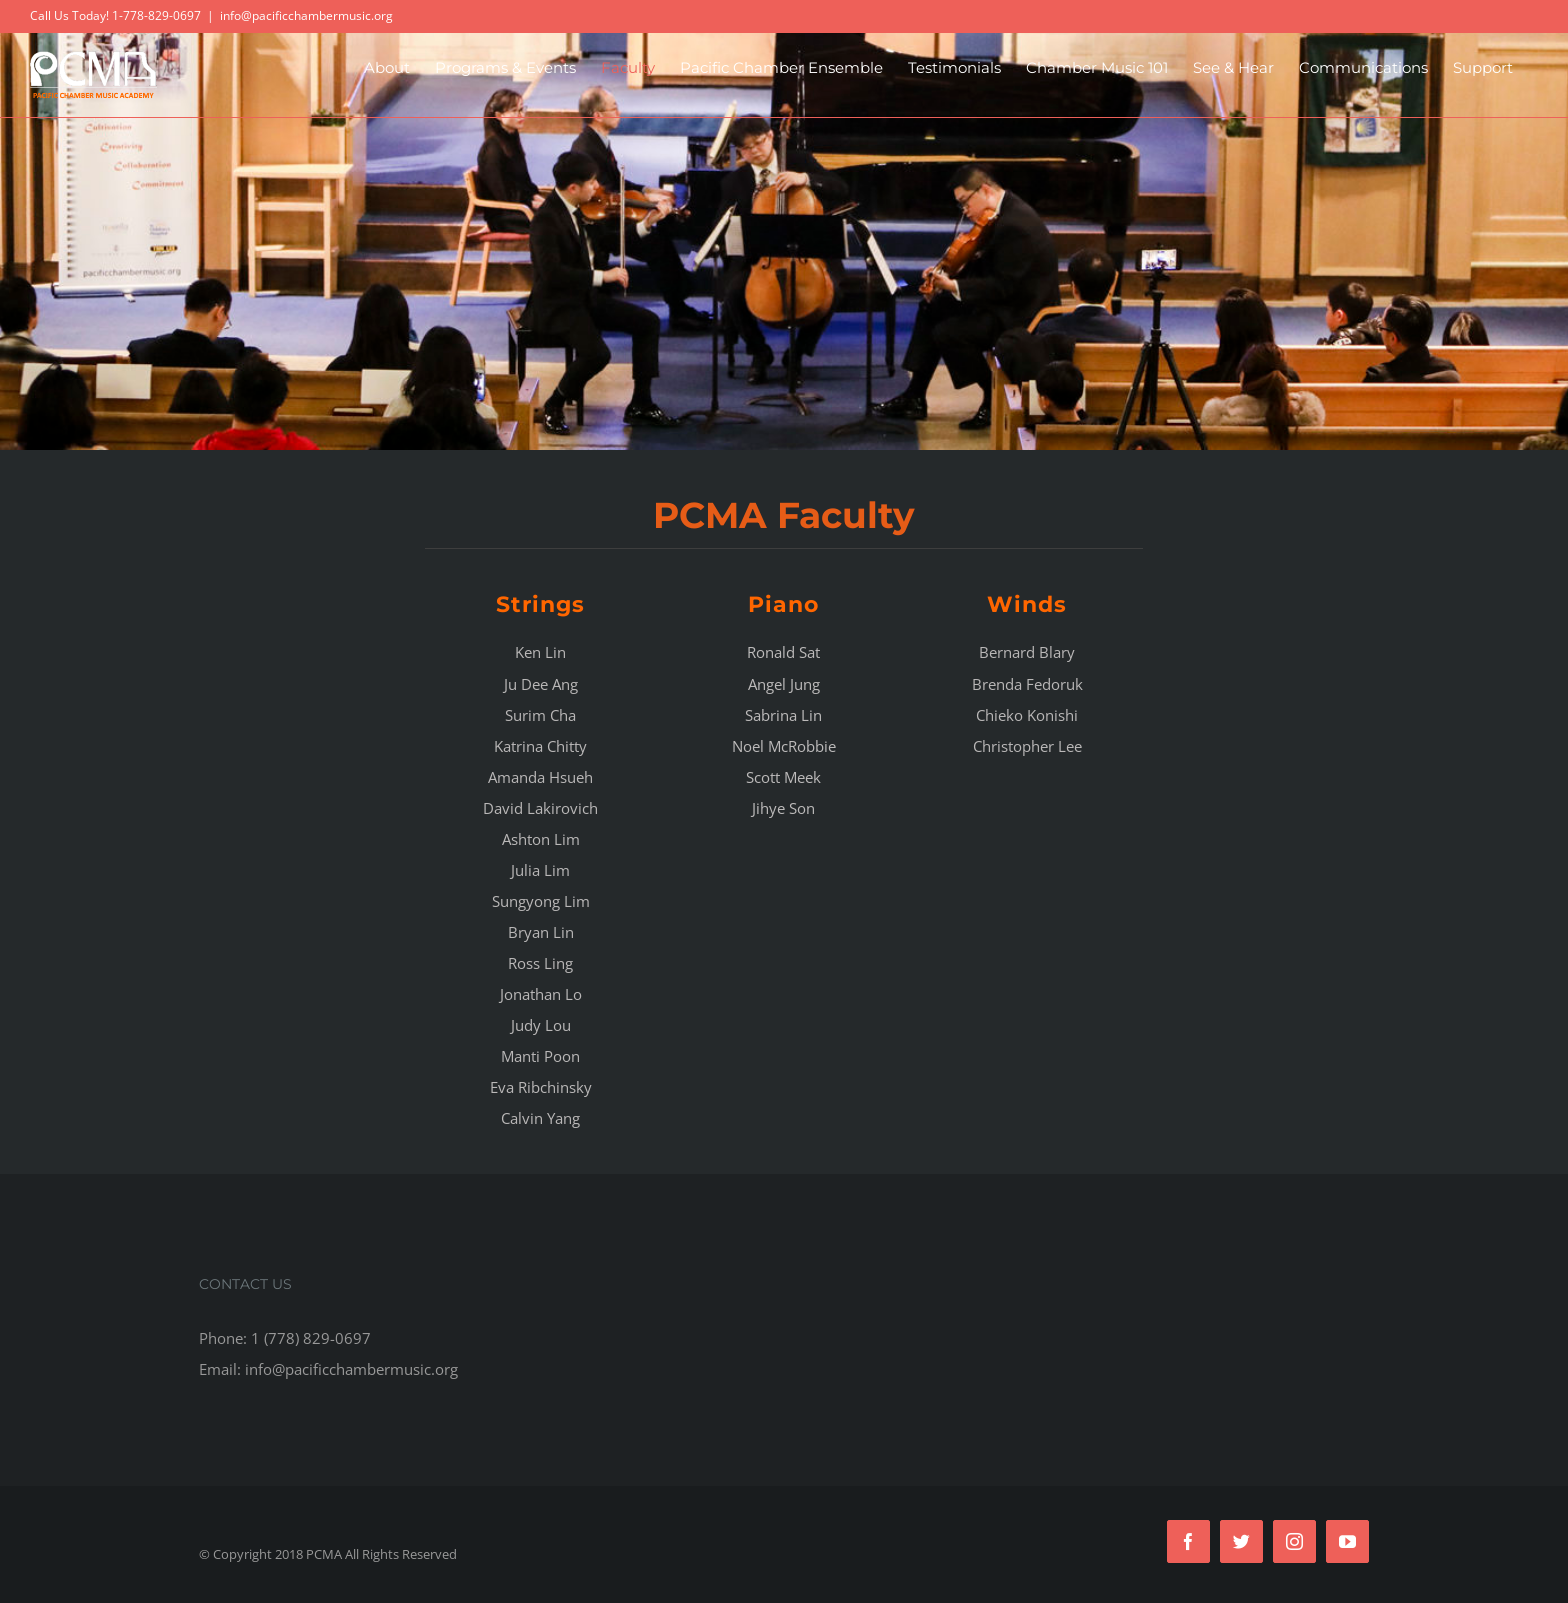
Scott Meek (783, 777)
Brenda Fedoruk (1027, 684)
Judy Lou (541, 1025)
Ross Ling (540, 963)
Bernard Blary (1027, 652)
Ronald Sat (783, 652)
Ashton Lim (541, 839)
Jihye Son (783, 808)
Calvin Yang (540, 1118)
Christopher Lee (1027, 746)
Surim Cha (540, 715)
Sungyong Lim (541, 901)
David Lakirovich (540, 808)
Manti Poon (540, 1056)
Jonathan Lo (541, 994)
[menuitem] (387, 68)
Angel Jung (784, 684)
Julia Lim (540, 870)
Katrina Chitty (540, 746)
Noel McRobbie (784, 746)
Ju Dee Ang (541, 684)
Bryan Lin (541, 932)
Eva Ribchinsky (541, 1087)
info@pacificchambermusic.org (306, 15)
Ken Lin (540, 652)
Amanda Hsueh (540, 777)
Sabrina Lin (783, 715)
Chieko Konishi (1027, 715)
